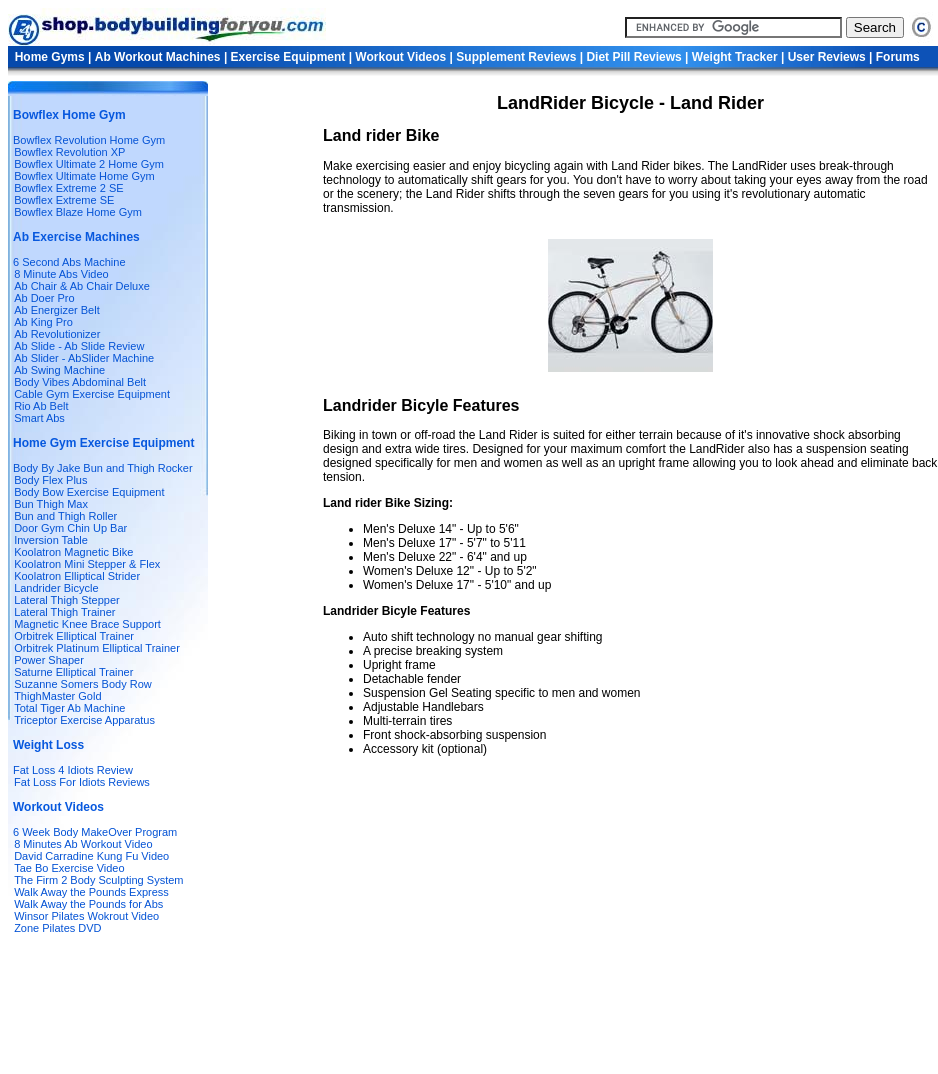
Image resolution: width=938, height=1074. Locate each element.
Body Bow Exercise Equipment (89, 492)
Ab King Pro (43, 322)
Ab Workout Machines (158, 57)
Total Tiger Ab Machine (69, 708)
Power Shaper (49, 660)
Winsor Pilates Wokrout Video (86, 916)
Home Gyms (51, 57)
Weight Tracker (736, 57)
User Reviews (827, 57)
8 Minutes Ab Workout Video (83, 844)
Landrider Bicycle (56, 588)
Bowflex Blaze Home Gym (78, 212)
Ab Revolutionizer (57, 334)
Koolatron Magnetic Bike (73, 552)
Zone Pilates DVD (57, 928)
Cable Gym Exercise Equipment (92, 394)
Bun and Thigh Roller (65, 516)
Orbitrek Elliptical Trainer (74, 636)
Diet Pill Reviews (635, 57)
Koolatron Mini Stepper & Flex (87, 564)
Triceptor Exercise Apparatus (84, 720)
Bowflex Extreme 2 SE (68, 188)
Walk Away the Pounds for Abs (88, 904)
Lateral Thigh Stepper (67, 600)
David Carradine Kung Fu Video (91, 856)
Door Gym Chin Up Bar (70, 528)
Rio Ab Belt (41, 406)
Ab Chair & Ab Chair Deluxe (82, 286)
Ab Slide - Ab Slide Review (79, 346)
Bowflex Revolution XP (69, 152)
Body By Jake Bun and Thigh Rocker (103, 468)
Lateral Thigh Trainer (64, 612)
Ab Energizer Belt (57, 310)
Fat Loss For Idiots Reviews (80, 782)
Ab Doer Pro (44, 298)
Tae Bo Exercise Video (69, 868)
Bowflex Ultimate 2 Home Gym (89, 164)
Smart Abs (39, 418)
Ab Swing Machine (59, 370)
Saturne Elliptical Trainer (73, 672)
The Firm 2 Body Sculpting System (98, 880)
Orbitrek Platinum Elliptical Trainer (97, 648)
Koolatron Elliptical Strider (77, 576)
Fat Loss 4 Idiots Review (73, 770)
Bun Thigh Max (51, 504)
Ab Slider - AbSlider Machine (84, 358)
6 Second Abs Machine (69, 262)
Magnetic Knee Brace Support (87, 624)
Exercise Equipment (290, 57)
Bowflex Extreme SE (64, 200)
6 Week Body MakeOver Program (95, 832)
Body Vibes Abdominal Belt (80, 382)
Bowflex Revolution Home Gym (89, 140)
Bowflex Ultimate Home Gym (84, 176)
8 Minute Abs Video (61, 274)
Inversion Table (51, 540)
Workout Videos (402, 57)
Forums (898, 57)
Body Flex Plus (50, 480)
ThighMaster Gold (57, 696)
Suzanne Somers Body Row (83, 684)
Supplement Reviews (517, 57)
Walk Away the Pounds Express (91, 892)
